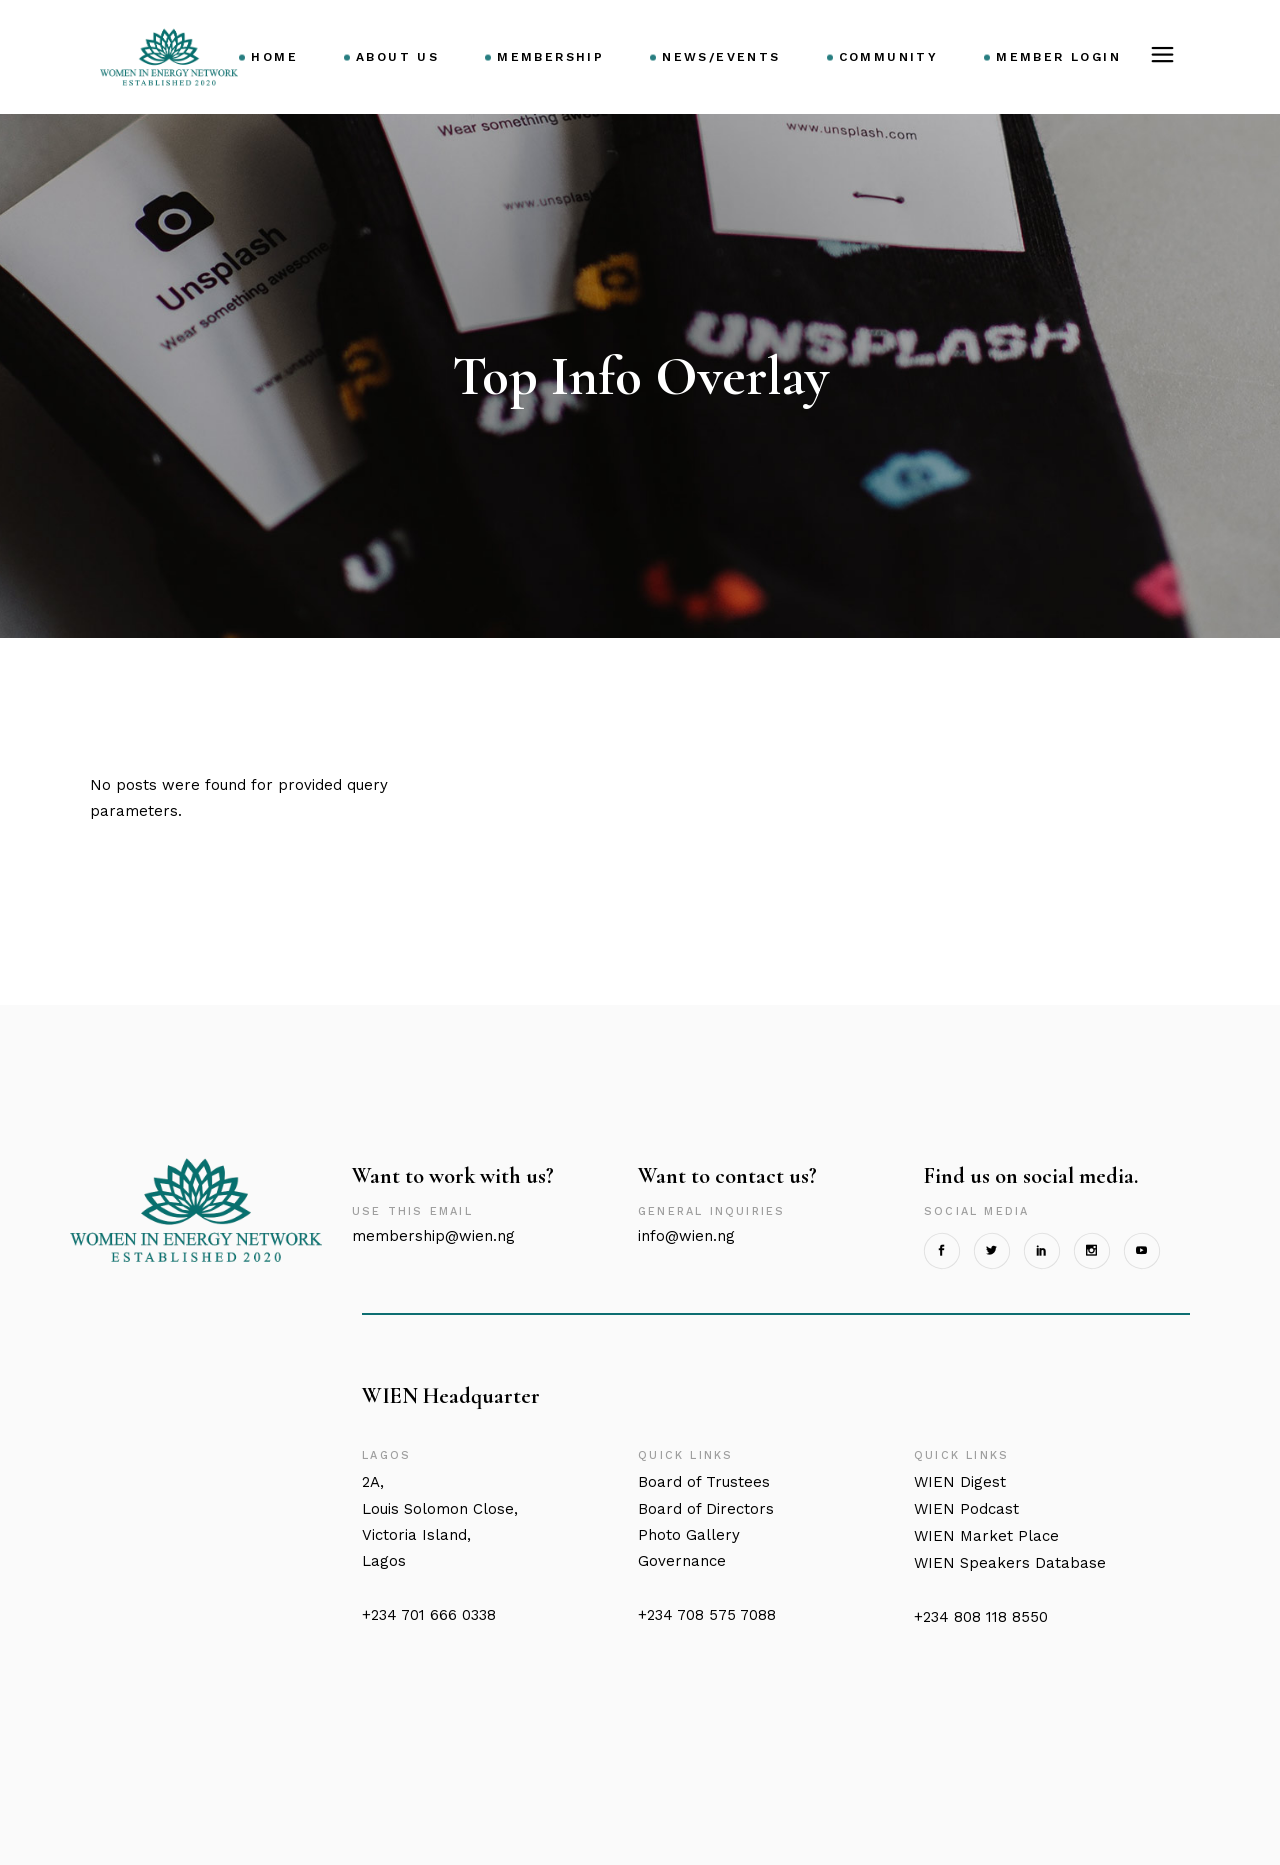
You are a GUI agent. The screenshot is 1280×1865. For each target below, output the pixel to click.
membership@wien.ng (433, 1236)
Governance (682, 1561)
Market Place (986, 1536)
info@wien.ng (686, 1236)
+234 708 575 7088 (707, 1615)
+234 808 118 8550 (981, 1617)
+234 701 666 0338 (429, 1615)
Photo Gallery (689, 1535)
